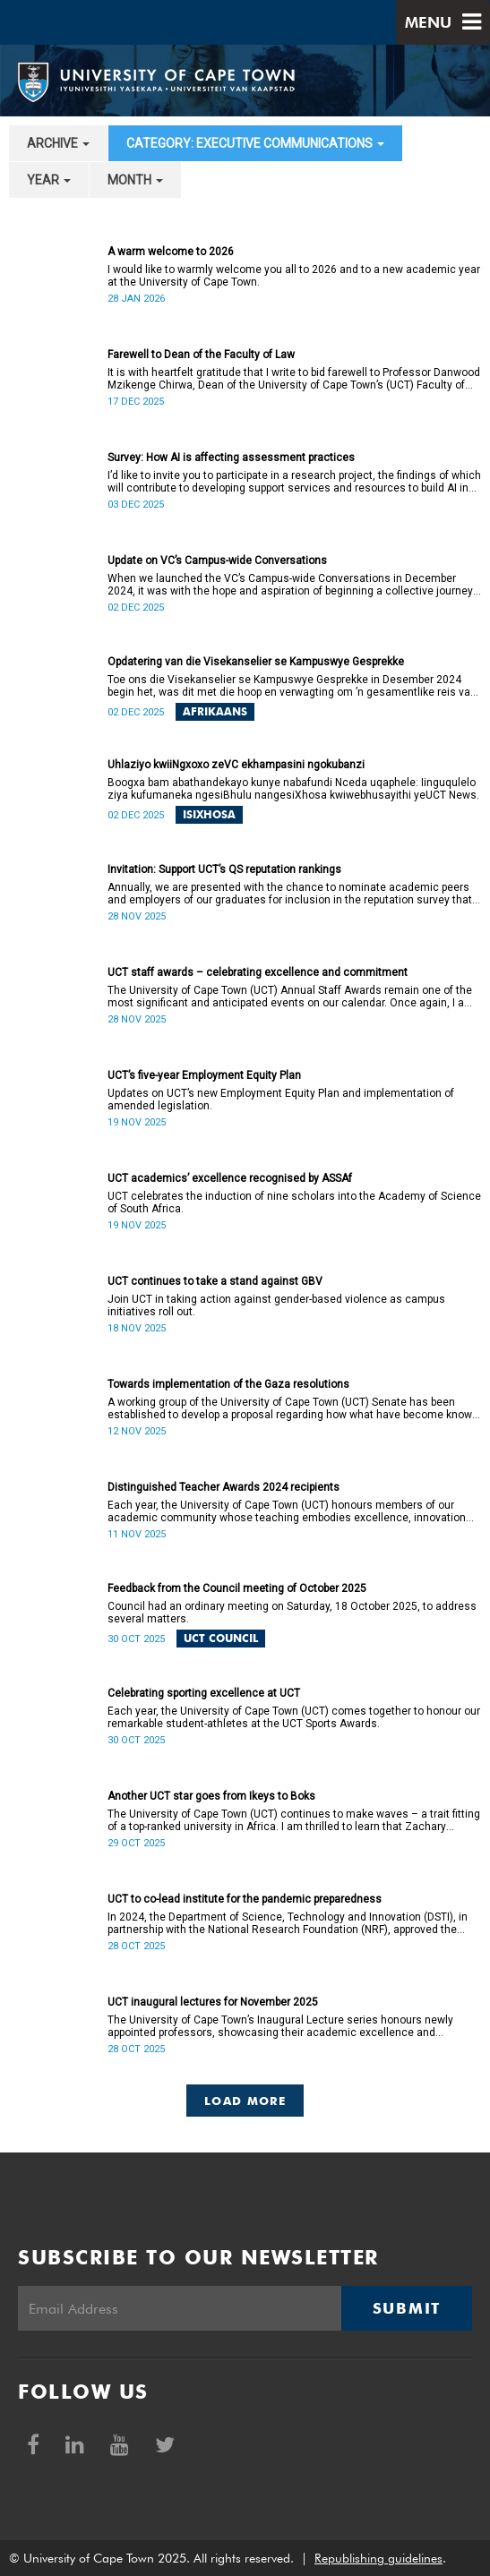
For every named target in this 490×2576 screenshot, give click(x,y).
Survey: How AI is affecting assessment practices (231, 457)
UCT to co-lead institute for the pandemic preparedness (244, 1899)
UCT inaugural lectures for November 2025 (212, 2002)
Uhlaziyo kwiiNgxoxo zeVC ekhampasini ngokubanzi (236, 764)
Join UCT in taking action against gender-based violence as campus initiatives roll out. (276, 1305)
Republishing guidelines (378, 2558)
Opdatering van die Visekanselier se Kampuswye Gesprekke (255, 661)
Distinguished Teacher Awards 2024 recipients (223, 1487)
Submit (407, 2308)
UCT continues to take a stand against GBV (214, 1281)
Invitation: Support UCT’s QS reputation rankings (224, 869)
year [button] (49, 180)
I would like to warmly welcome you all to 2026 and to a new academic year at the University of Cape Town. (293, 275)
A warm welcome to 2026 (170, 251)
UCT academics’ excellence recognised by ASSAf (229, 1178)
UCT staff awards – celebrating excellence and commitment (257, 972)
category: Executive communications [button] (255, 143)
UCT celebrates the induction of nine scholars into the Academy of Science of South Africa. (294, 1202)
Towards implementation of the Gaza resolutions (228, 1384)
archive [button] (58, 143)
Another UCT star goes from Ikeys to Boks (211, 1796)
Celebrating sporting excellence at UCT (203, 1693)
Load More (245, 2100)
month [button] (135, 180)
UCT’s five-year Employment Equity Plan (204, 1075)
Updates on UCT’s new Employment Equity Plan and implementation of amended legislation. (280, 1099)
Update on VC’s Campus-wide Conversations (217, 560)
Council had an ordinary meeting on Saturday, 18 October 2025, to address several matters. (292, 1612)
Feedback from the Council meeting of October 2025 (236, 1588)
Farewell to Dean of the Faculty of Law (201, 354)
